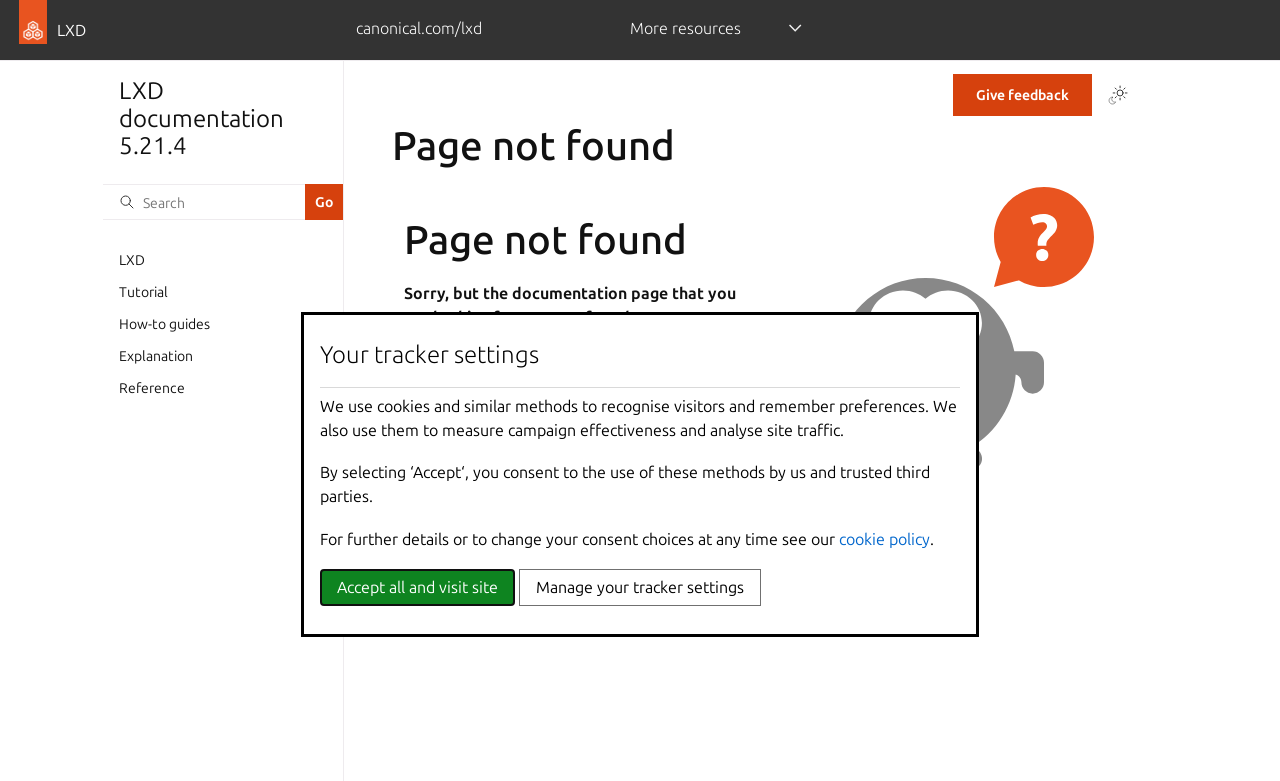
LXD (132, 260)
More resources (685, 28)
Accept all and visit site (417, 587)
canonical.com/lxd (419, 28)
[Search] (204, 202)
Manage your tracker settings (640, 587)
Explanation (156, 356)
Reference (152, 388)
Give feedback (1022, 95)
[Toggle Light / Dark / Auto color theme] (1118, 95)
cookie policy (884, 539)
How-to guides (164, 324)
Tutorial (143, 292)
